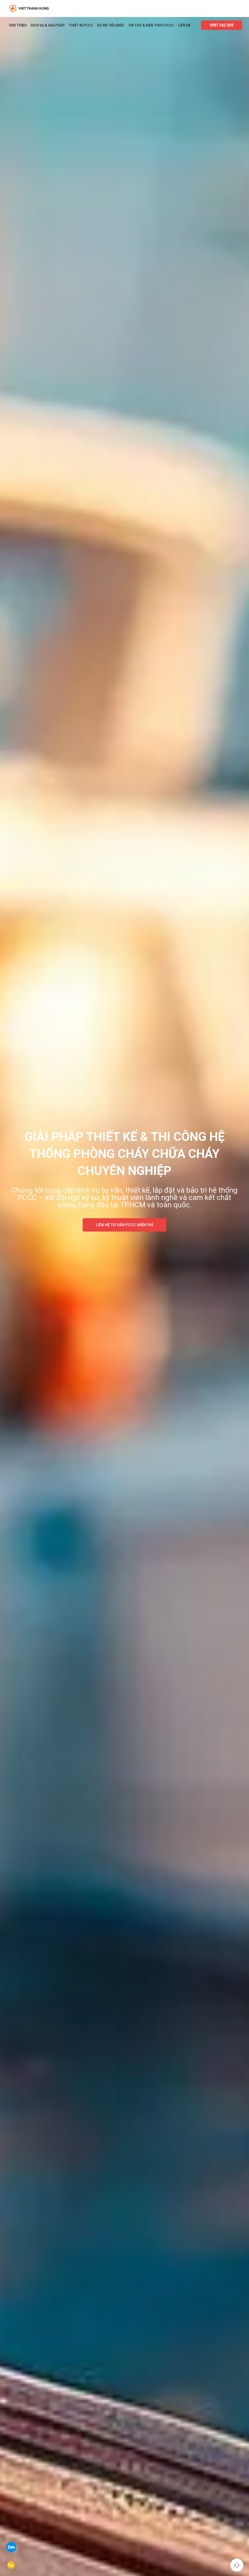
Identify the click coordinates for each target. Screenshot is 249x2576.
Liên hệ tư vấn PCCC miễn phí (124, 1225)
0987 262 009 (221, 25)
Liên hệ (184, 25)
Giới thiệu (18, 25)
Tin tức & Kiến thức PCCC (151, 25)
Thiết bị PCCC (81, 25)
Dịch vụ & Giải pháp (48, 25)
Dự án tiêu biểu (110, 25)
